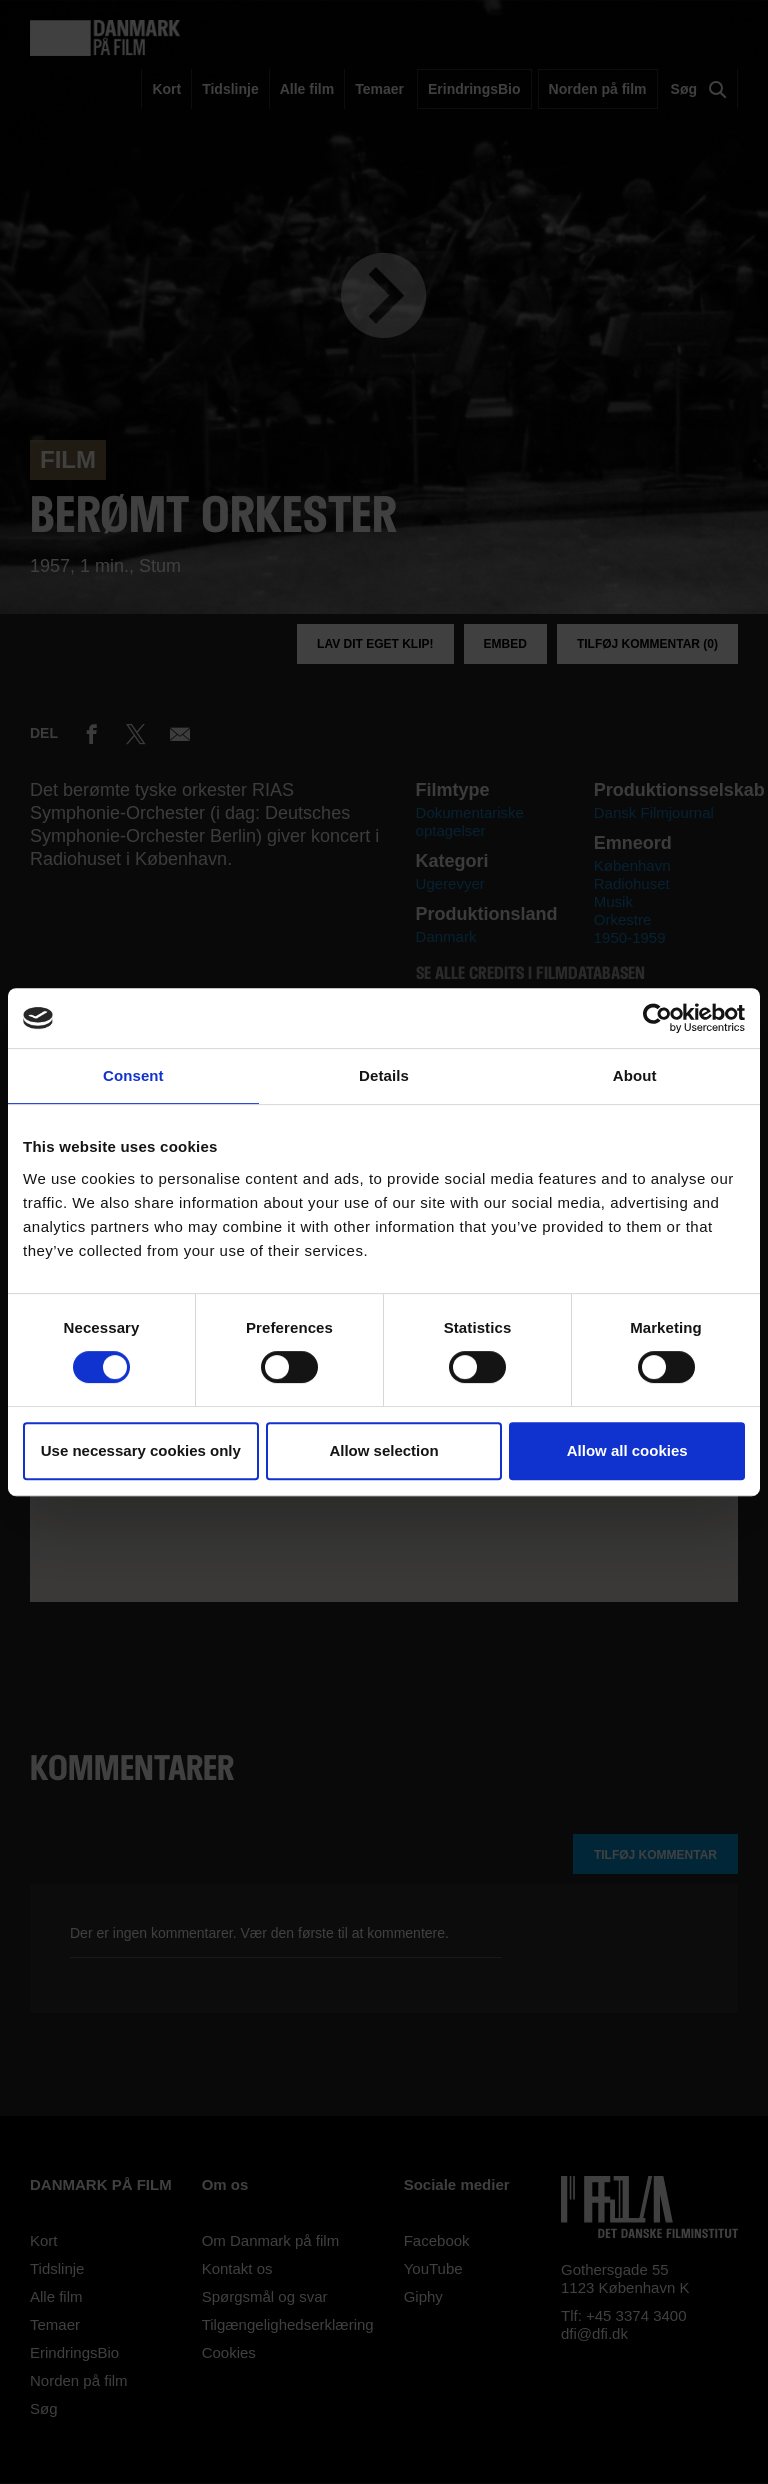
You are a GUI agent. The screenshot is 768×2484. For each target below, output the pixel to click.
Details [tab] (384, 1075)
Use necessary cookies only (141, 1450)
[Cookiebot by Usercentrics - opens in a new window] (657, 1018)
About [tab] (635, 1075)
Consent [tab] (133, 1075)
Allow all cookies (627, 1450)
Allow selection (383, 1450)
